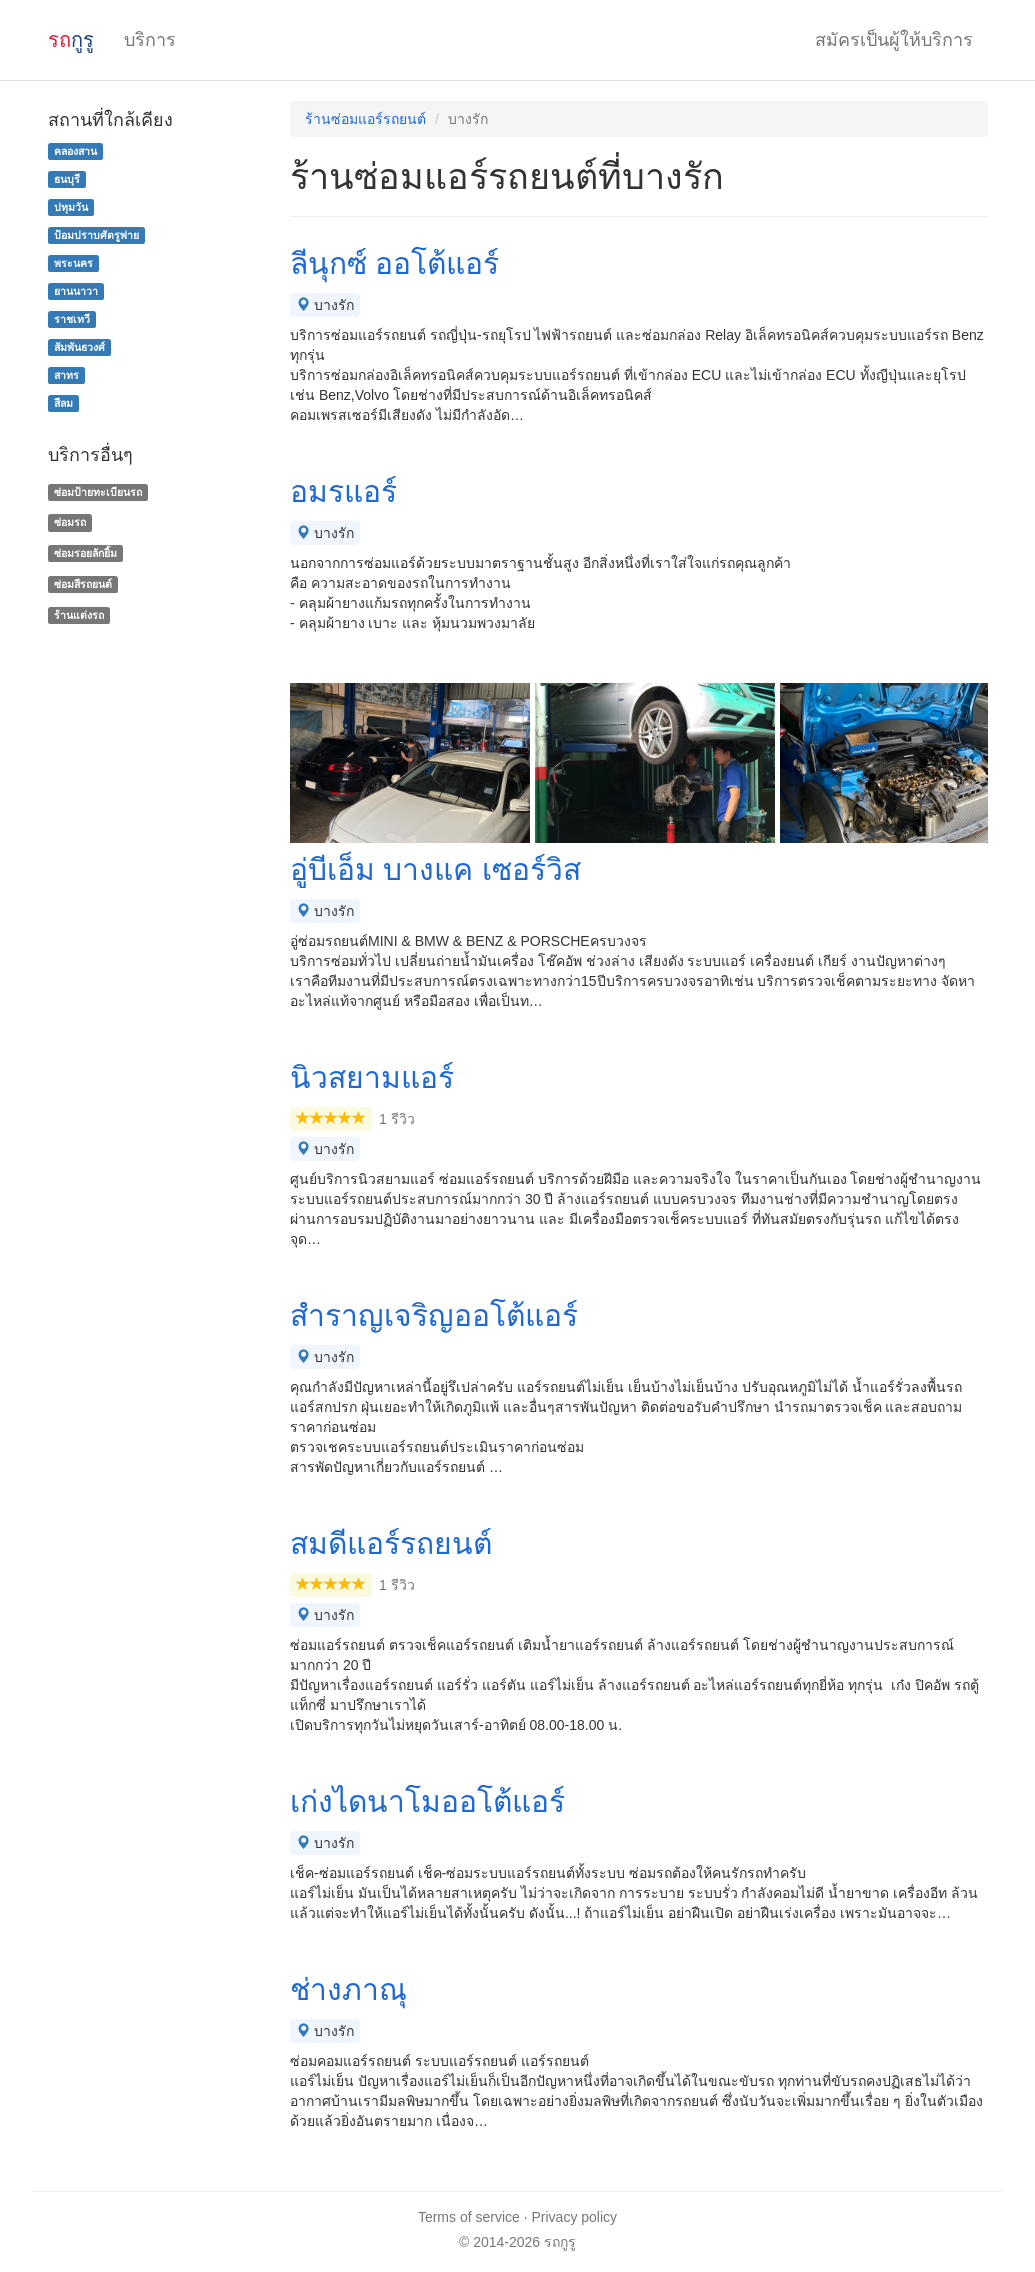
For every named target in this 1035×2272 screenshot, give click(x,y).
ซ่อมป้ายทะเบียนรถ (98, 492)
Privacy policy (575, 2217)
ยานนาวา (76, 291)
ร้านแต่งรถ (79, 615)
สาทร (66, 375)
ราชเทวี (72, 319)
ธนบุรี (67, 179)
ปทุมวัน (71, 207)
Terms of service (469, 2217)
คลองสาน (75, 151)
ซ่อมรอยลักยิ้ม (85, 553)
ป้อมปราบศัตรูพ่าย (96, 235)
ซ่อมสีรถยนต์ (83, 584)
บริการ (150, 40)
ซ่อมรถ (70, 522)
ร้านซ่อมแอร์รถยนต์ (365, 119)
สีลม (63, 403)
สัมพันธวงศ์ (79, 347)
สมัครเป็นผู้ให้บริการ (894, 40)
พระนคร (73, 263)
